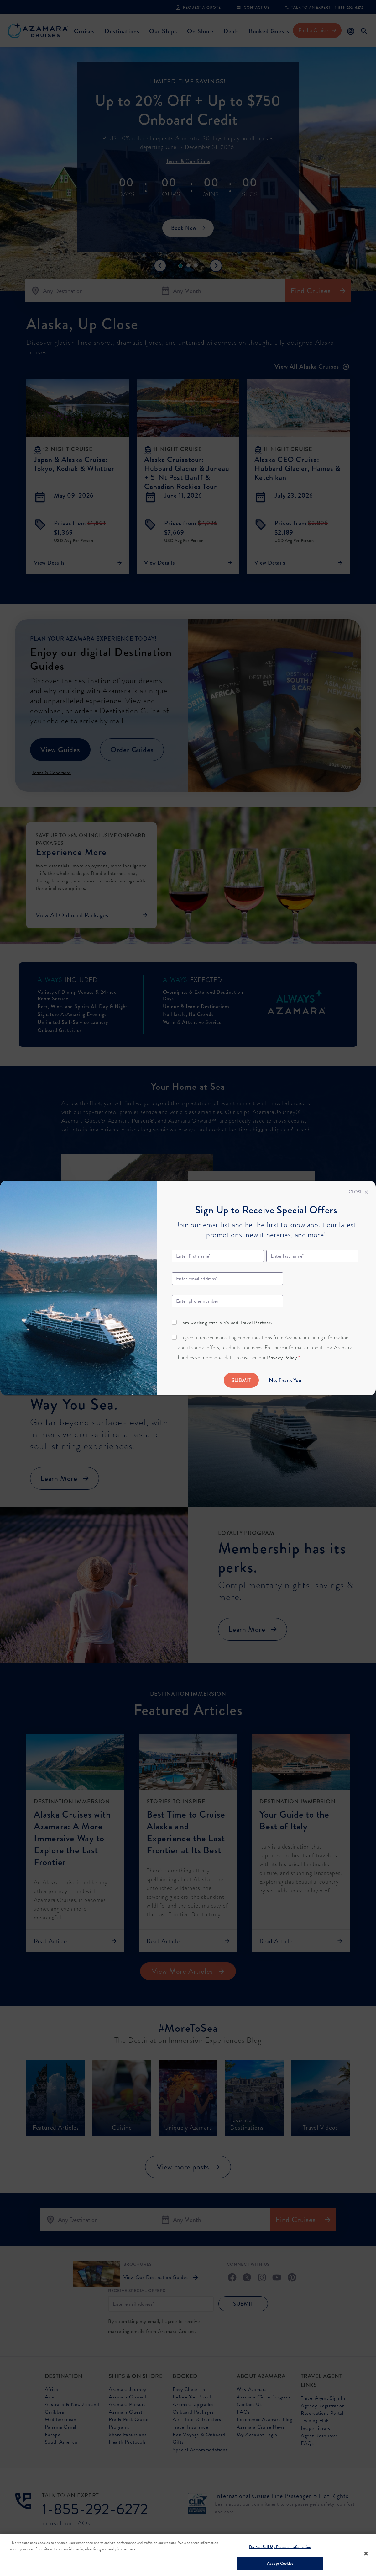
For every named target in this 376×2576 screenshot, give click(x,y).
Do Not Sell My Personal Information (280, 2547)
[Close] (358, 1192)
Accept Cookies (280, 2563)
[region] (188, 2554)
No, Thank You (285, 1380)
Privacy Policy (282, 1357)
